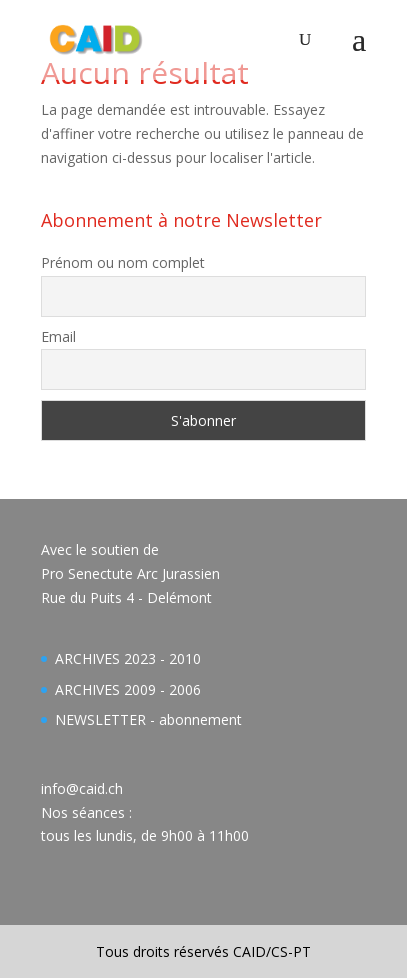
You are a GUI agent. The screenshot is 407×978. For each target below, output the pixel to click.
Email (58, 336)
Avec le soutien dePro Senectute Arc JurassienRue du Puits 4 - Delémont (130, 573)
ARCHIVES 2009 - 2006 (128, 689)
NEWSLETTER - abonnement (148, 719)
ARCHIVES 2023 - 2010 (128, 658)
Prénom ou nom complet (123, 262)
